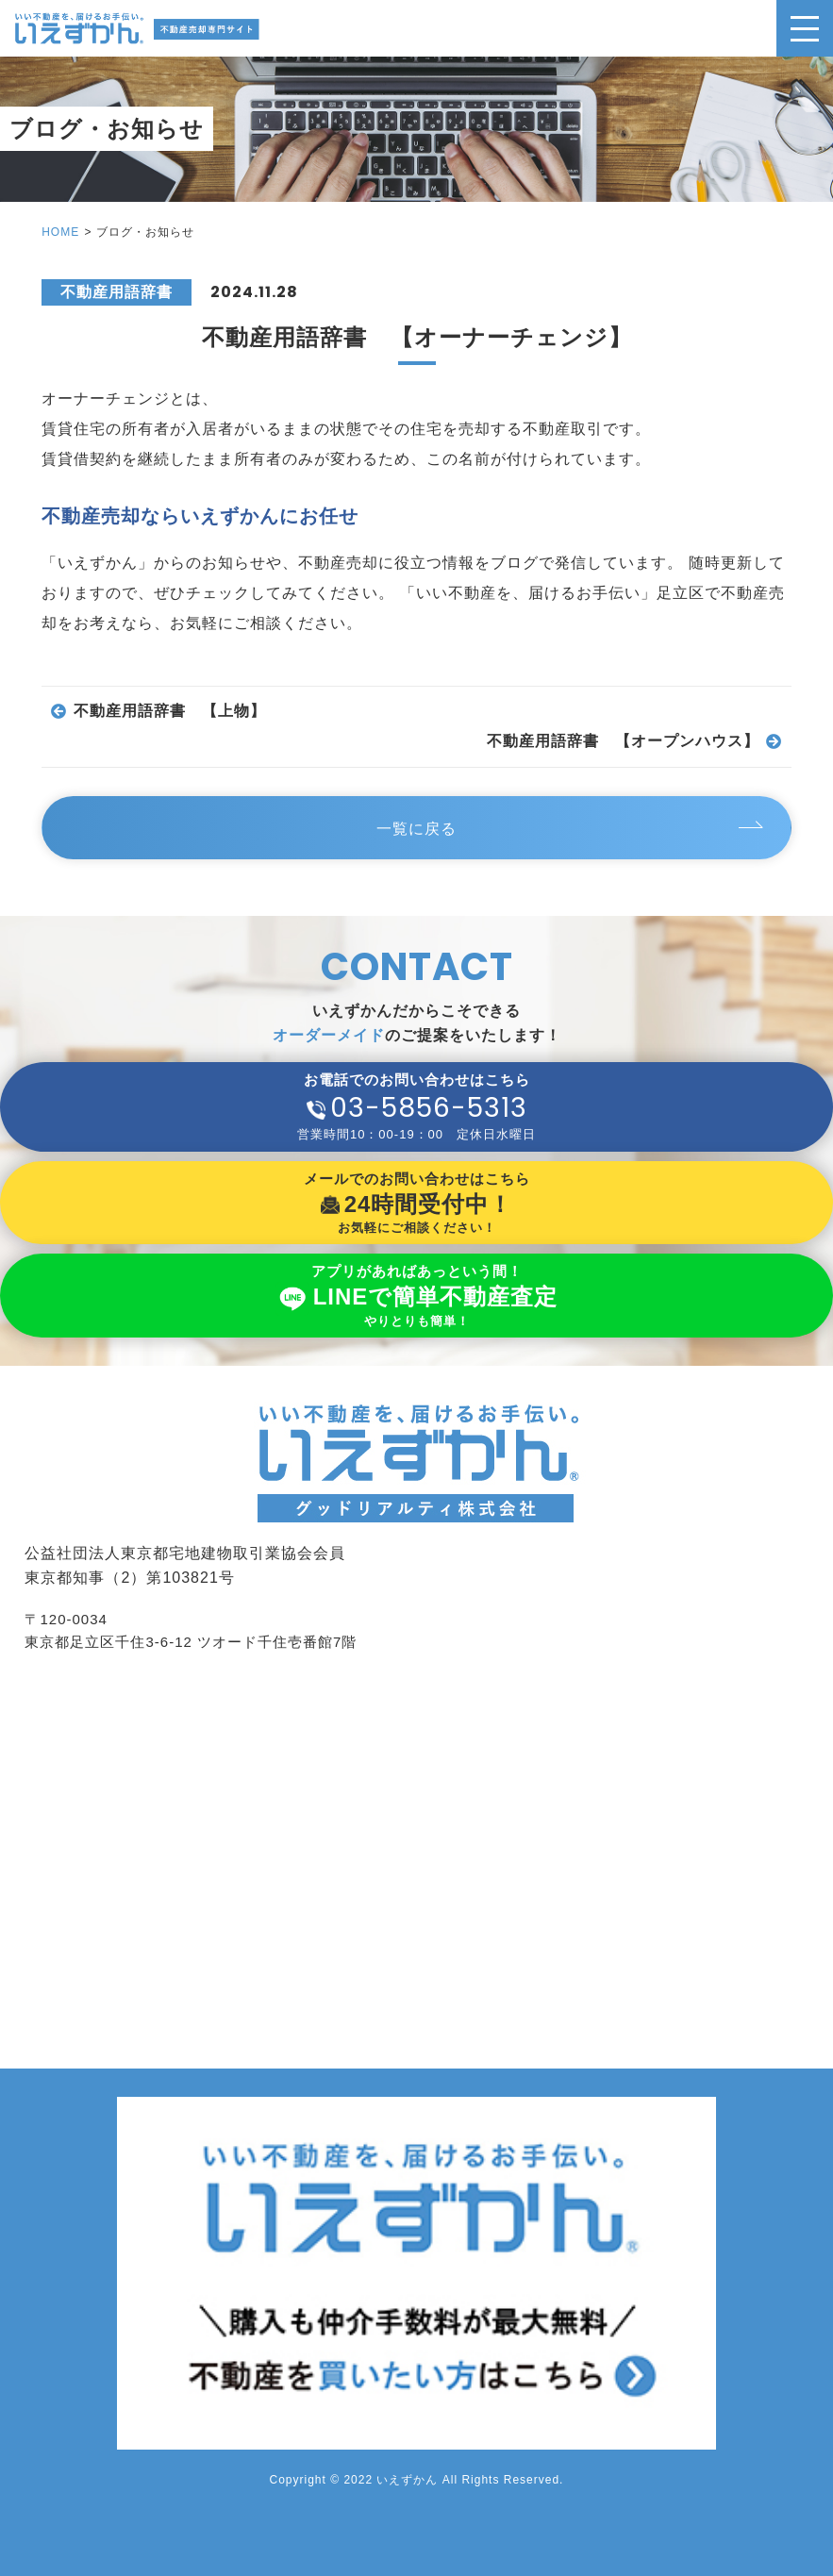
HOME (60, 232)
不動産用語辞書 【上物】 (170, 711)
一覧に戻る (416, 829)
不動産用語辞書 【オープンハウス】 (623, 741)
